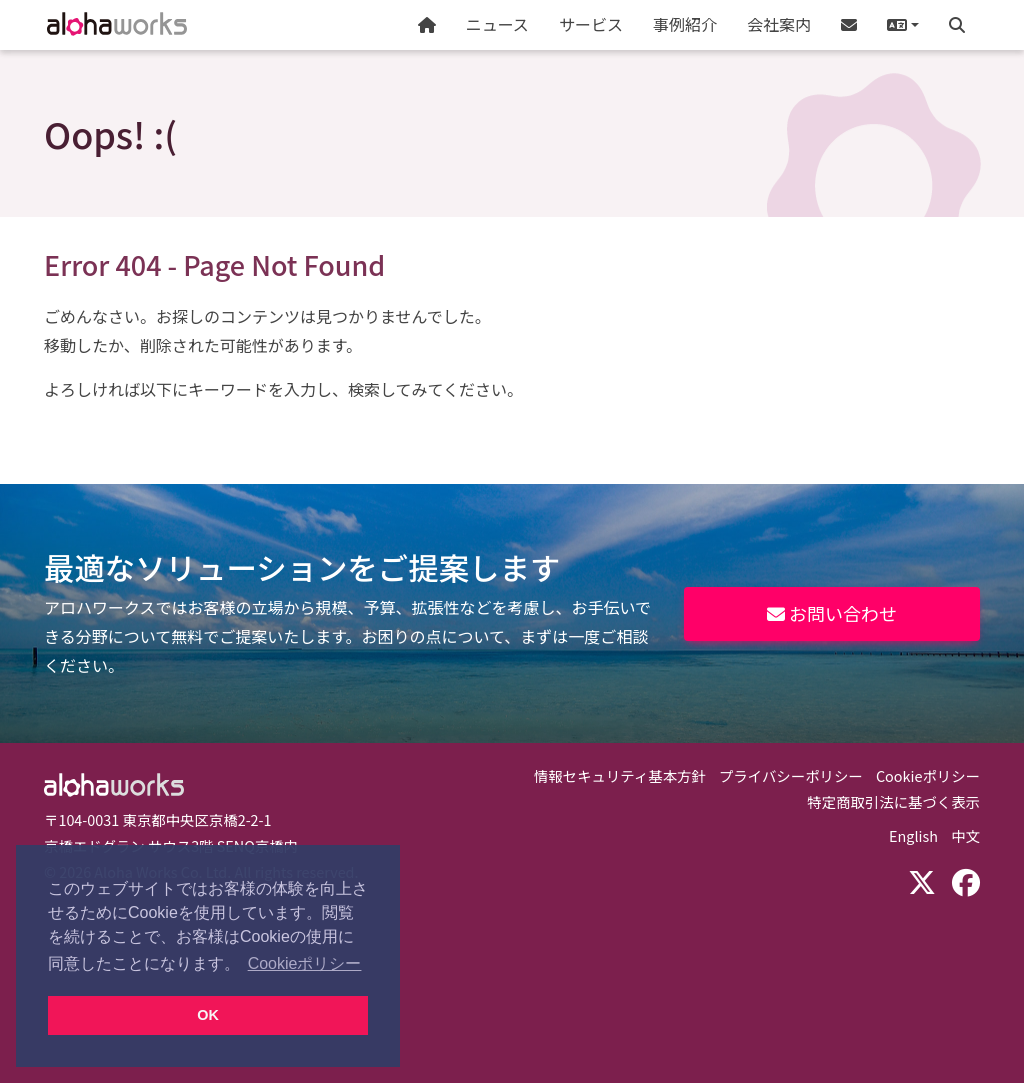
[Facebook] (966, 881)
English (913, 835)
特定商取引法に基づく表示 (893, 801)
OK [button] (208, 1015)
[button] (903, 25)
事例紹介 (685, 24)
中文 (965, 835)
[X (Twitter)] (922, 881)
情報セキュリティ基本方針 (620, 775)
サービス (591, 24)
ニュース (497, 24)
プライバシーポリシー (791, 775)
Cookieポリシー (928, 775)
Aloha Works (114, 785)
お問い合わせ (832, 613)
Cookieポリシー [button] (305, 963)
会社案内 (779, 24)
